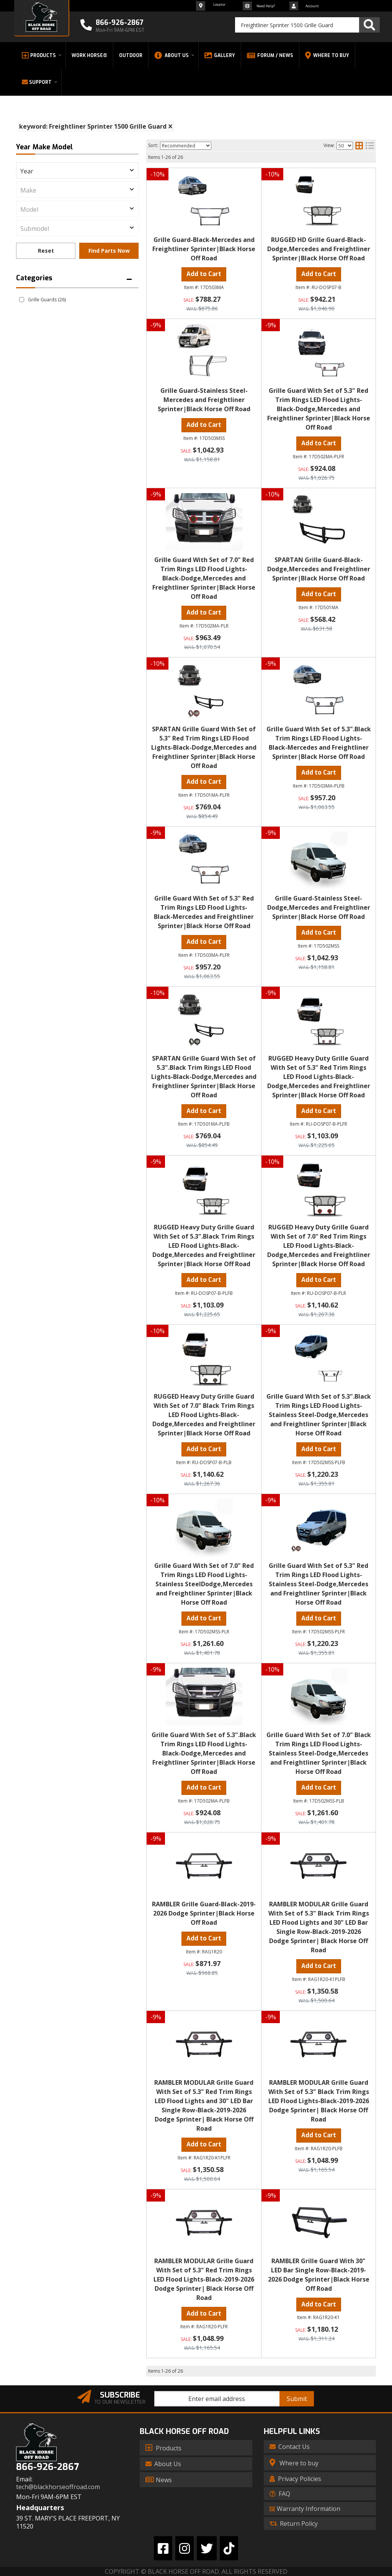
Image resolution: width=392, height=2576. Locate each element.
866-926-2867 (47, 2467)
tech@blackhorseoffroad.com (58, 2487)
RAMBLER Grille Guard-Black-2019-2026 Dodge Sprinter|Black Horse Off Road (204, 1913)
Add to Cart (203, 782)
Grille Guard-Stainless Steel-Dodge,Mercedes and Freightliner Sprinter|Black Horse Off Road (318, 907)
